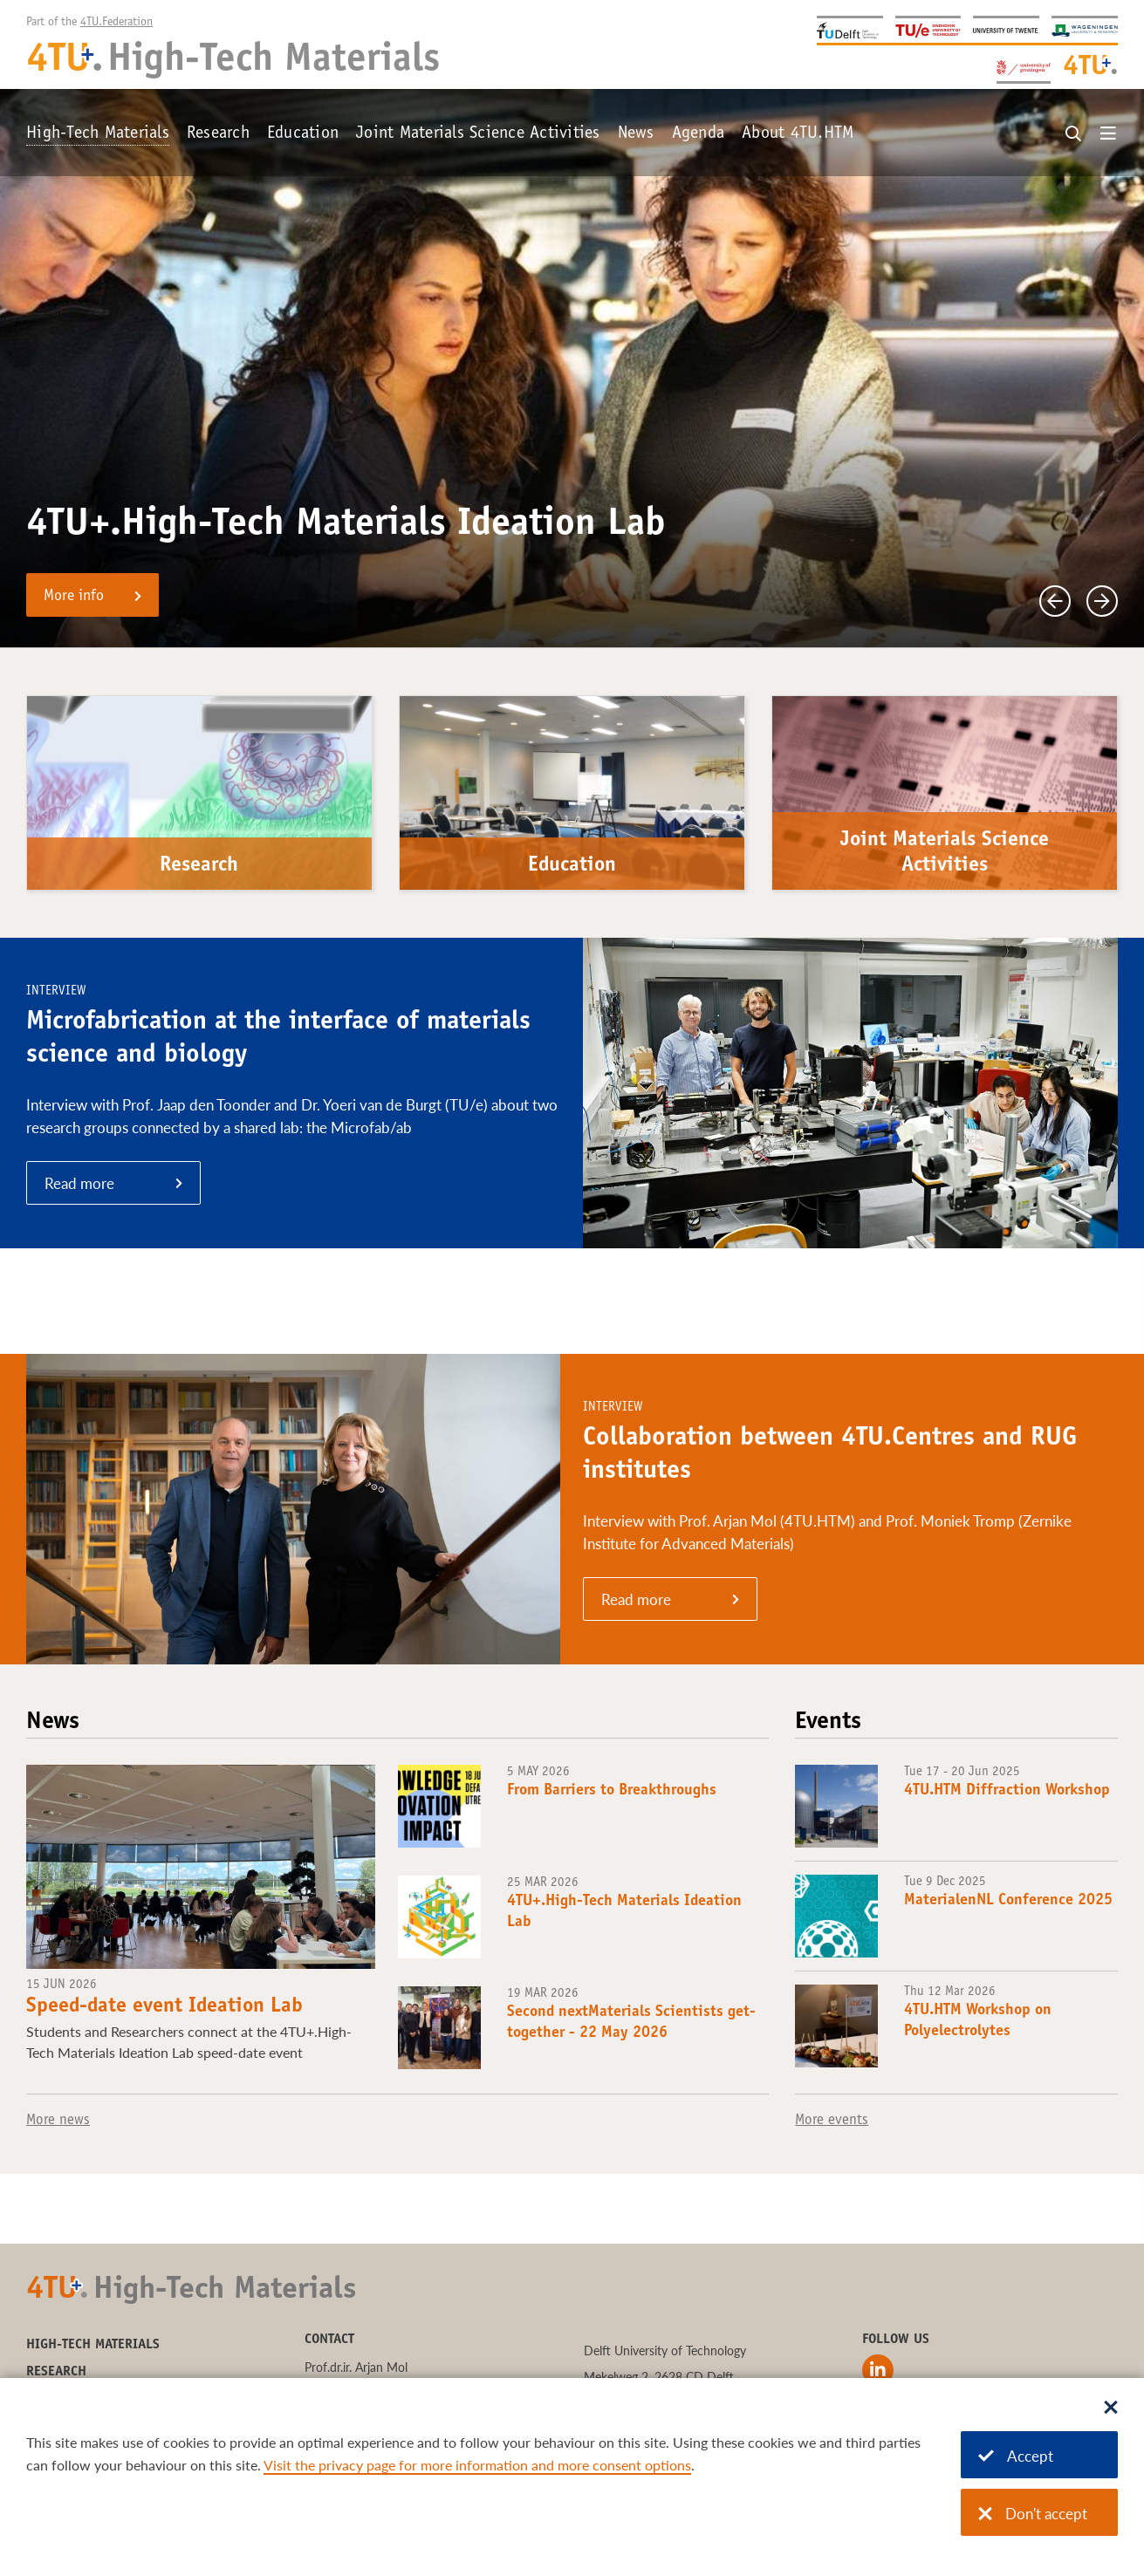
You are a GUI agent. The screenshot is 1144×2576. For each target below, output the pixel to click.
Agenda (698, 134)
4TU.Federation (116, 23)
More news (58, 2121)
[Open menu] (1108, 134)
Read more (79, 1183)
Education (303, 134)
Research (218, 134)
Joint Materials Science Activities (478, 134)
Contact (329, 2340)
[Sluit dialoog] (1111, 2408)
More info (74, 597)
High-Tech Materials (97, 134)
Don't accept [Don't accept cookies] (1032, 2513)
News (636, 134)
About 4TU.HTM (797, 134)
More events (831, 2121)
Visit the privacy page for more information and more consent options (477, 2464)
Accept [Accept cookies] (1015, 2456)
